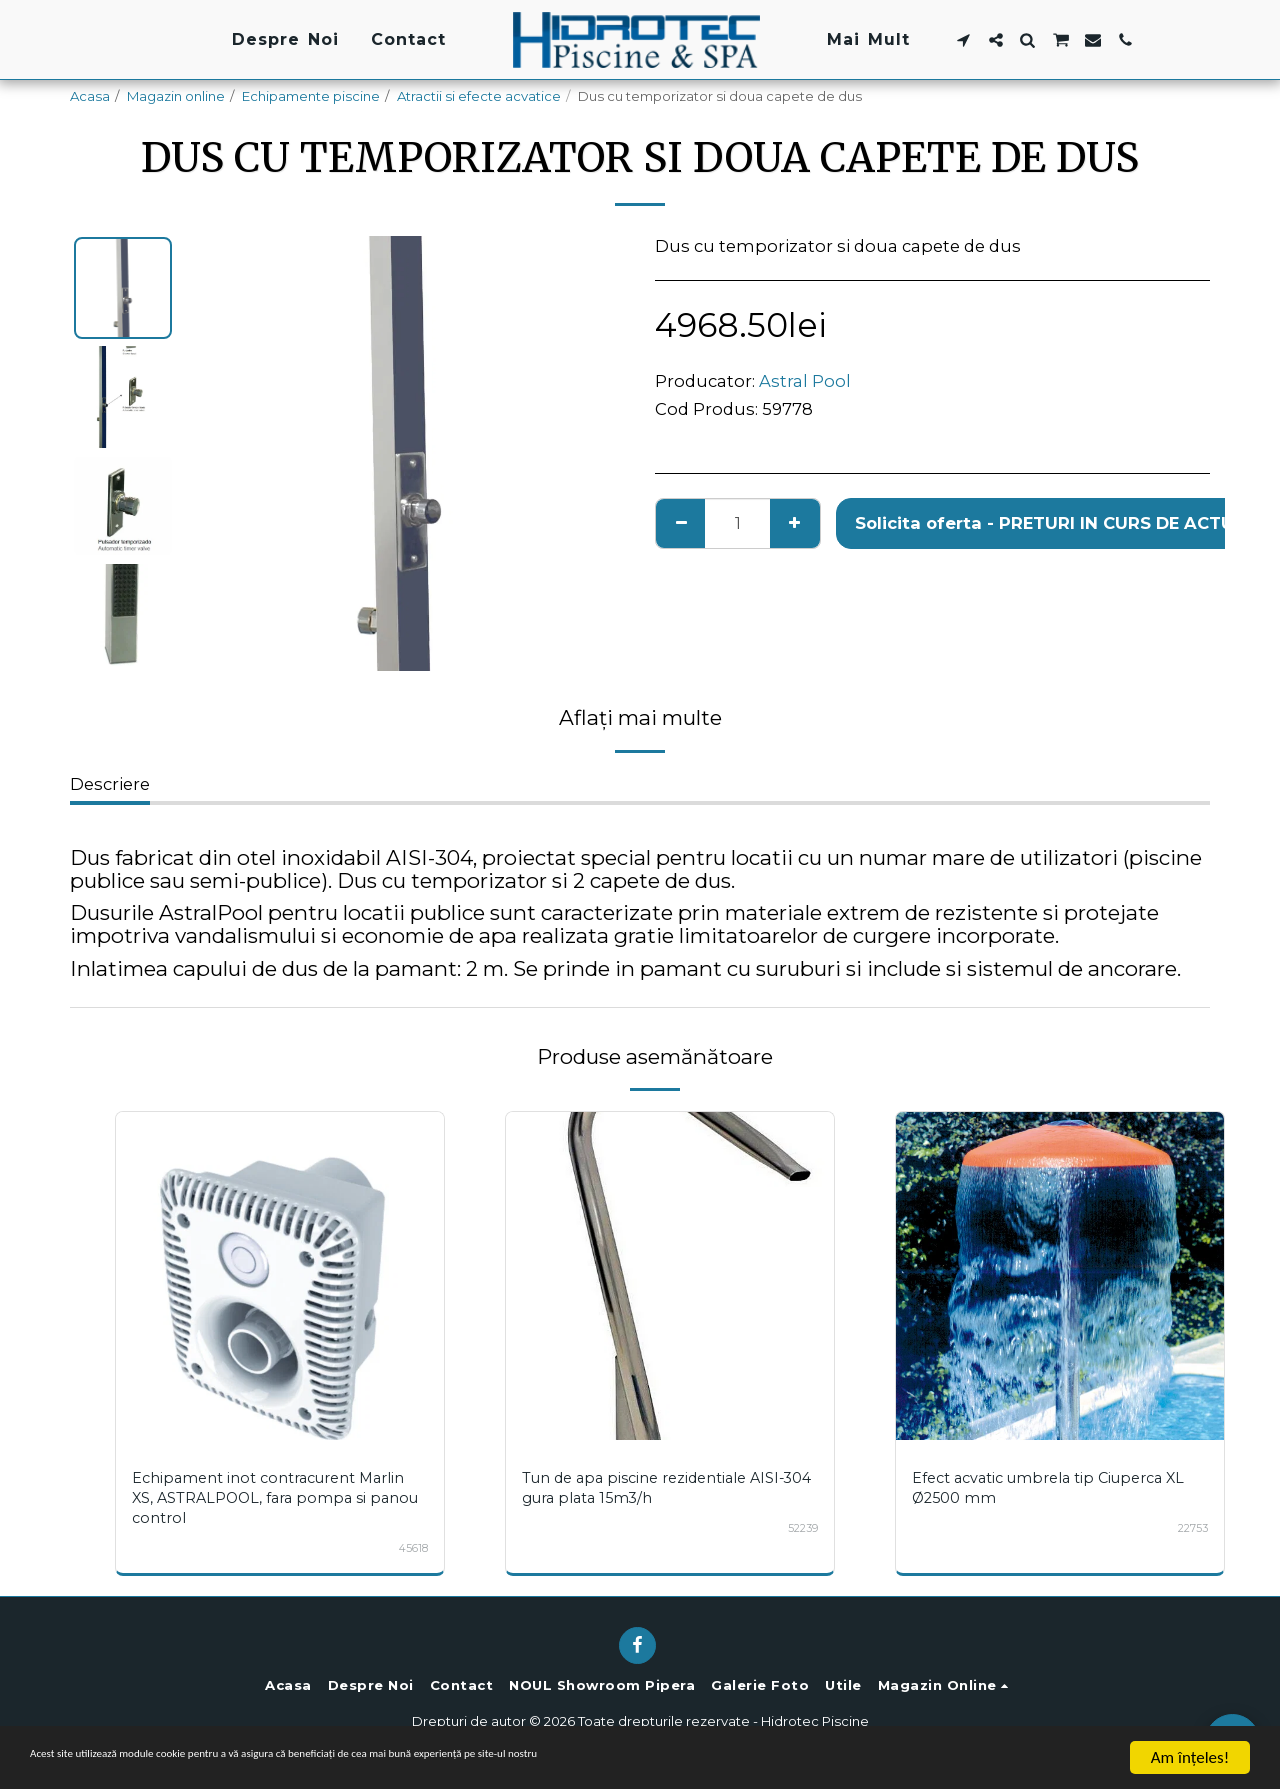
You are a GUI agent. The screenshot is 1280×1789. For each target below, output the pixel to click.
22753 (1191, 1528)
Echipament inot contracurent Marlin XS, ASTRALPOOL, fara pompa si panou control (276, 1497)
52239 (801, 1528)
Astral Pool (805, 381)
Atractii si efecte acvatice (479, 96)
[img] (280, 1276)
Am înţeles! (1190, 1757)
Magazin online (176, 96)
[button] (963, 40)
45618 (412, 1548)
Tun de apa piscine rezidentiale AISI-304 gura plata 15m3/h (666, 1487)
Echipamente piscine (311, 96)
